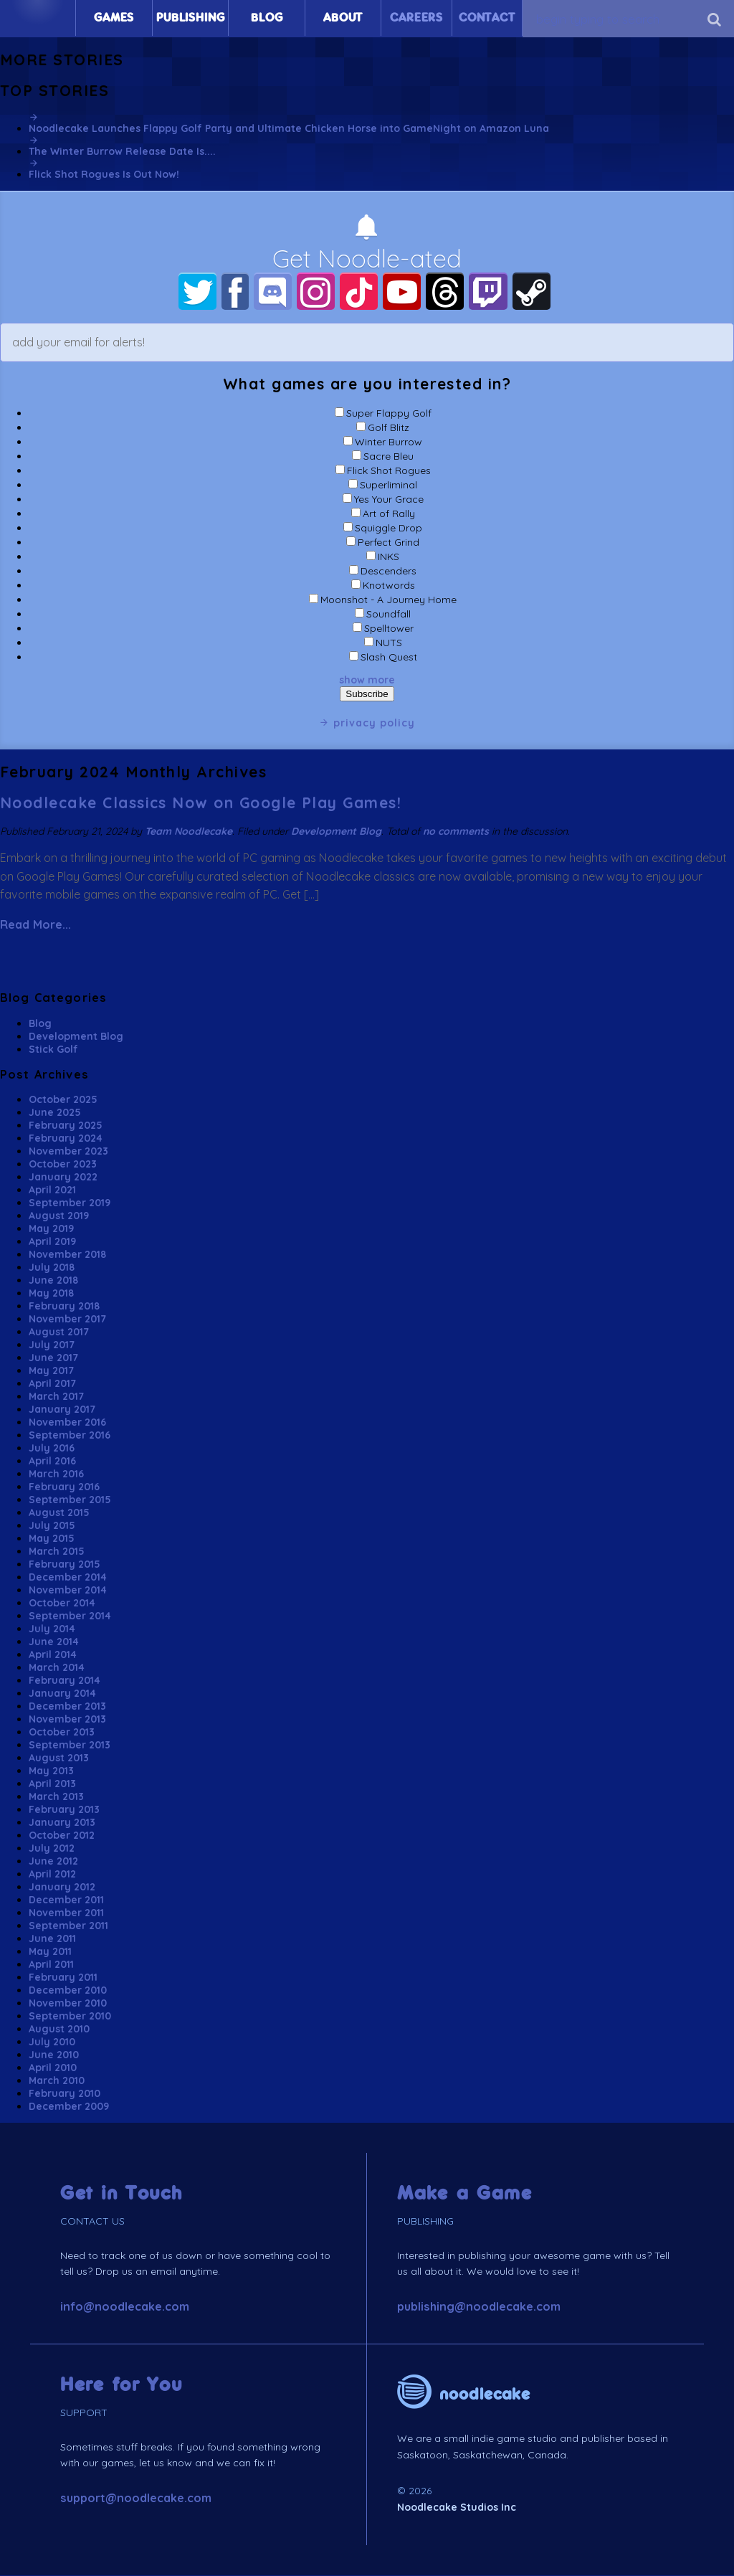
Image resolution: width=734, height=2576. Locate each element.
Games (114, 18)
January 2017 (62, 1409)
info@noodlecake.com (124, 2307)
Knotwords (389, 585)
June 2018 (53, 1280)
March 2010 (57, 2081)
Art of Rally (389, 514)
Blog (266, 18)
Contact (487, 18)
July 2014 (52, 1629)
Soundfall (388, 614)
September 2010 (70, 2016)
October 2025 (63, 1100)
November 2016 (67, 1422)
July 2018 (52, 1267)
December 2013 (67, 1706)
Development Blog (336, 831)
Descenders (388, 571)
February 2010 (64, 2094)
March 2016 (56, 1474)
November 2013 (67, 1719)
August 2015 (59, 1513)
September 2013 (69, 1745)
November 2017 (67, 1319)
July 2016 (52, 1448)
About (343, 18)
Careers (416, 18)
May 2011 (50, 1952)
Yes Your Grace (389, 499)
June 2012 (53, 1861)
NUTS (389, 643)
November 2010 (68, 2003)
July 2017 (52, 1345)
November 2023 (68, 1151)
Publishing (190, 18)
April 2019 (52, 1242)
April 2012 (52, 1874)
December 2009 (69, 2107)
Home (37, 18)
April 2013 (52, 1784)
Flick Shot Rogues (389, 471)
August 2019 (59, 1216)
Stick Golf (53, 1049)
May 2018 (51, 1293)
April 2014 (53, 1655)
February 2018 (64, 1306)
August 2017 (59, 1332)
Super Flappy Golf (389, 413)
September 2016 (69, 1435)
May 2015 (52, 1539)
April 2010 (53, 2068)
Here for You (121, 2385)
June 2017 (53, 1358)
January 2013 (62, 1823)
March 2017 (56, 1397)
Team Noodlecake (188, 831)
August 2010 (59, 2029)
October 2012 (62, 1835)
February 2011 (63, 1977)
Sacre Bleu (388, 456)
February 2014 (64, 1681)
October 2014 (62, 1603)
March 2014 (57, 1668)
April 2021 (52, 1190)
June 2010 (54, 2055)
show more (367, 680)
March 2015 (57, 1551)
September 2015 (70, 1500)
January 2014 (62, 1693)
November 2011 (66, 1913)
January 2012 (62, 1887)
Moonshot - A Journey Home (388, 600)
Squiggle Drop (388, 528)
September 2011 (68, 1926)
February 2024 (66, 1138)
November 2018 (67, 1255)
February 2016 (64, 1487)
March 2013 (56, 1797)
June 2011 (52, 1939)
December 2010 (68, 1990)
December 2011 (66, 1900)
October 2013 (62, 1732)
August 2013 (59, 1758)
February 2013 (64, 1810)
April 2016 (52, 1461)
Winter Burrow (388, 442)
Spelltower (389, 628)
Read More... (35, 925)
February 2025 (66, 1125)
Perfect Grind (388, 542)
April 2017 (52, 1384)
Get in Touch (121, 2194)
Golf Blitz (388, 428)
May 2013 (51, 1771)
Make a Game (465, 2194)
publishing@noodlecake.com (479, 2307)
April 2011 (51, 1965)
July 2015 (52, 1526)
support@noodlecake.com (135, 2498)
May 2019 (51, 1229)
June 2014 (54, 1642)
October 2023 (63, 1164)
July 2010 (52, 2042)
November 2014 (68, 1590)
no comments (456, 831)
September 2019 (69, 1203)
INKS (388, 557)
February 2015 (64, 1564)
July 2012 (52, 1848)
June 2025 (55, 1113)
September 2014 (70, 1616)
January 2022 (63, 1177)
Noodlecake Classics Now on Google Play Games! (200, 803)
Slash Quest (389, 657)
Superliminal (388, 485)
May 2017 (51, 1371)
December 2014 (68, 1577)
